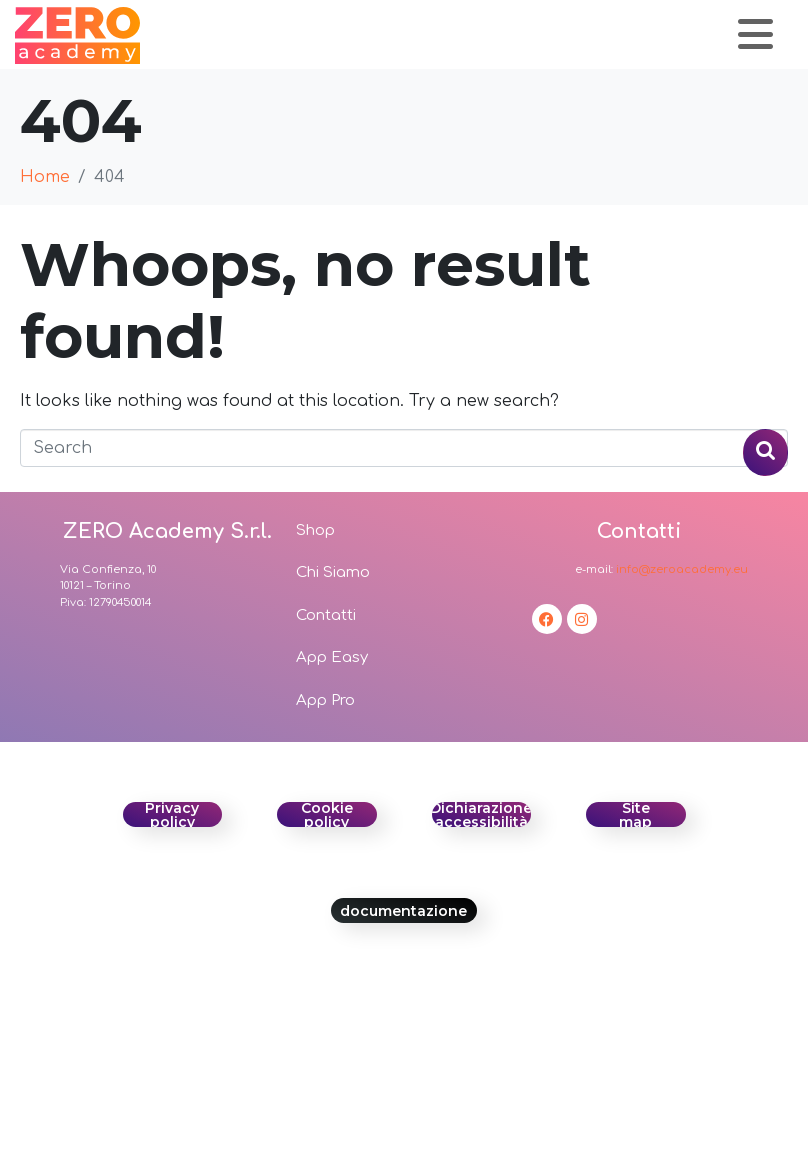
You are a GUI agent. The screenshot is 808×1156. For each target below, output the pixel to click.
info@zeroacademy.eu (682, 569)
